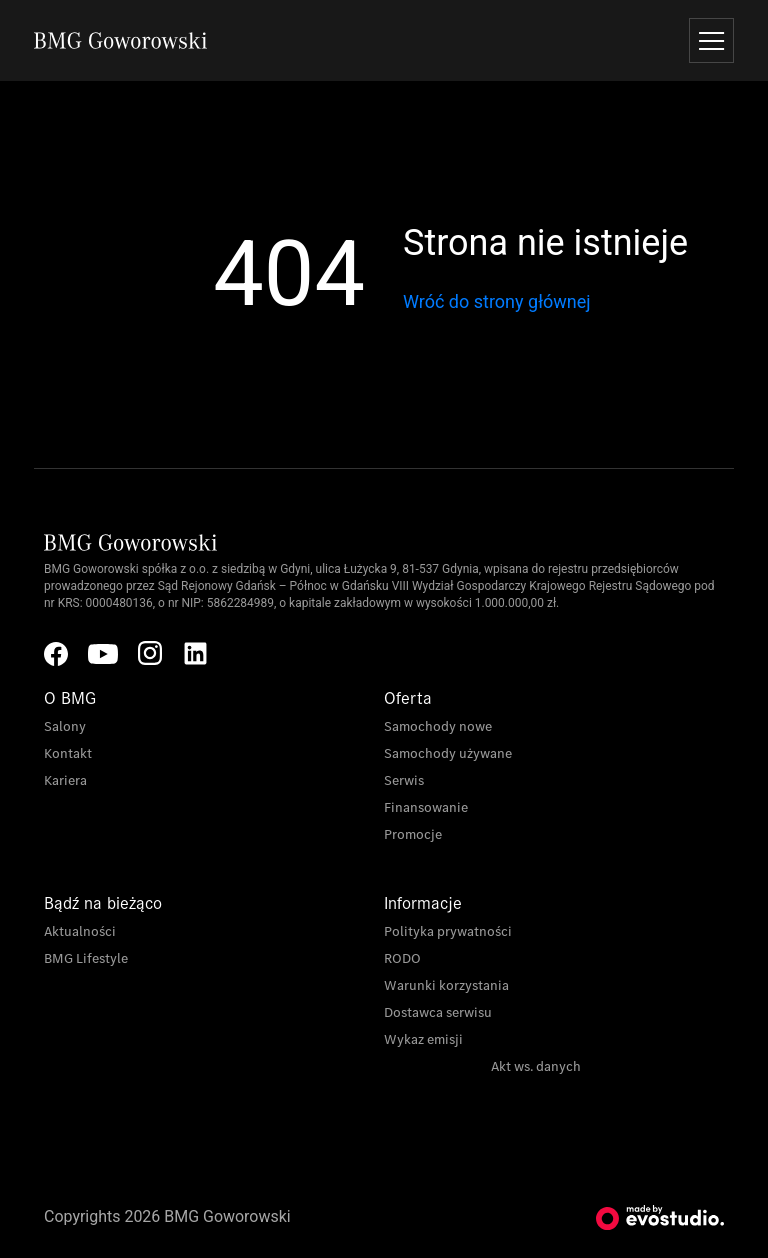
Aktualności (80, 931)
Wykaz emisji (423, 1039)
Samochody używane (448, 753)
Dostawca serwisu (438, 1012)
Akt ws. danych (536, 1066)
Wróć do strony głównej (497, 301)
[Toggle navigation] (711, 40)
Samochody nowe (438, 726)
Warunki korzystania (446, 985)
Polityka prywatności (448, 931)
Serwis (404, 780)
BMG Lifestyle (86, 958)
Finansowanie (426, 807)
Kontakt (68, 753)
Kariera (65, 780)
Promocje (413, 834)
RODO (402, 958)
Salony (65, 726)
